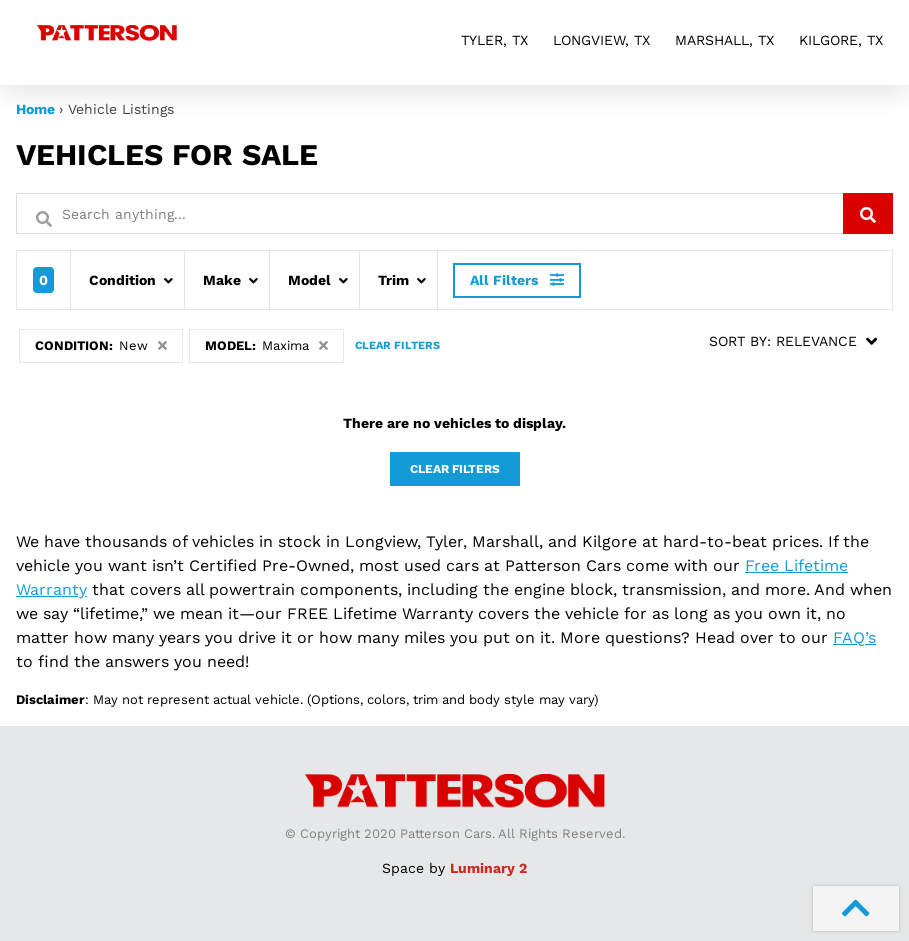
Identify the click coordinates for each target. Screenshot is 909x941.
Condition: (101, 345)
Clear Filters (397, 345)
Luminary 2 (488, 868)
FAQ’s (854, 637)
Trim (393, 280)
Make (222, 280)
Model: (266, 345)
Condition (122, 280)
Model (309, 280)
